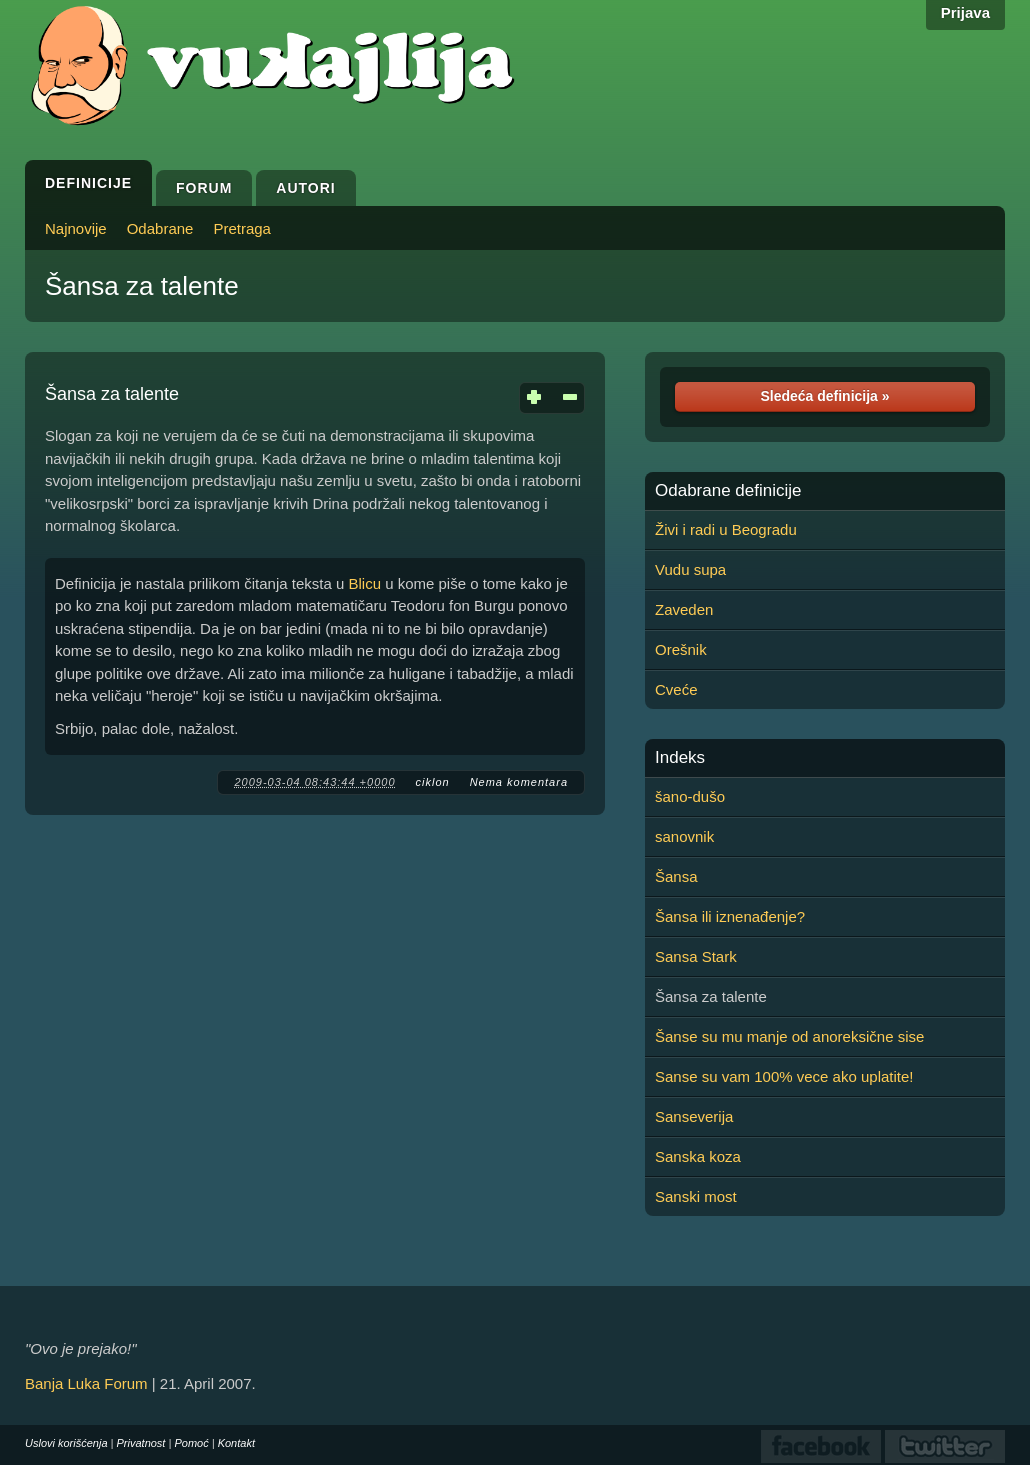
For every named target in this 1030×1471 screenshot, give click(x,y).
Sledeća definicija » (824, 396)
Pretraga (242, 228)
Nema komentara (519, 782)
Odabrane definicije (728, 491)
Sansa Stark (696, 956)
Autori (305, 188)
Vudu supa (690, 569)
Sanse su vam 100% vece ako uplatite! (784, 1076)
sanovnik (684, 836)
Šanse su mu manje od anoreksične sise (789, 1036)
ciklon (433, 782)
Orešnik (681, 649)
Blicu (364, 583)
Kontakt (236, 1443)
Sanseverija (694, 1116)
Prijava (965, 12)
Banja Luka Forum (86, 1383)
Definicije (88, 183)
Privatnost (141, 1443)
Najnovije (76, 228)
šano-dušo (690, 796)
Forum (204, 188)
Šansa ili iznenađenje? (730, 916)
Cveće (676, 689)
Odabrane (160, 228)
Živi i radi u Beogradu (726, 529)
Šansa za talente (142, 286)
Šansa (676, 876)
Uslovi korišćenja (66, 1443)
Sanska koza (698, 1156)
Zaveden (684, 609)
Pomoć (191, 1443)
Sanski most (696, 1196)
